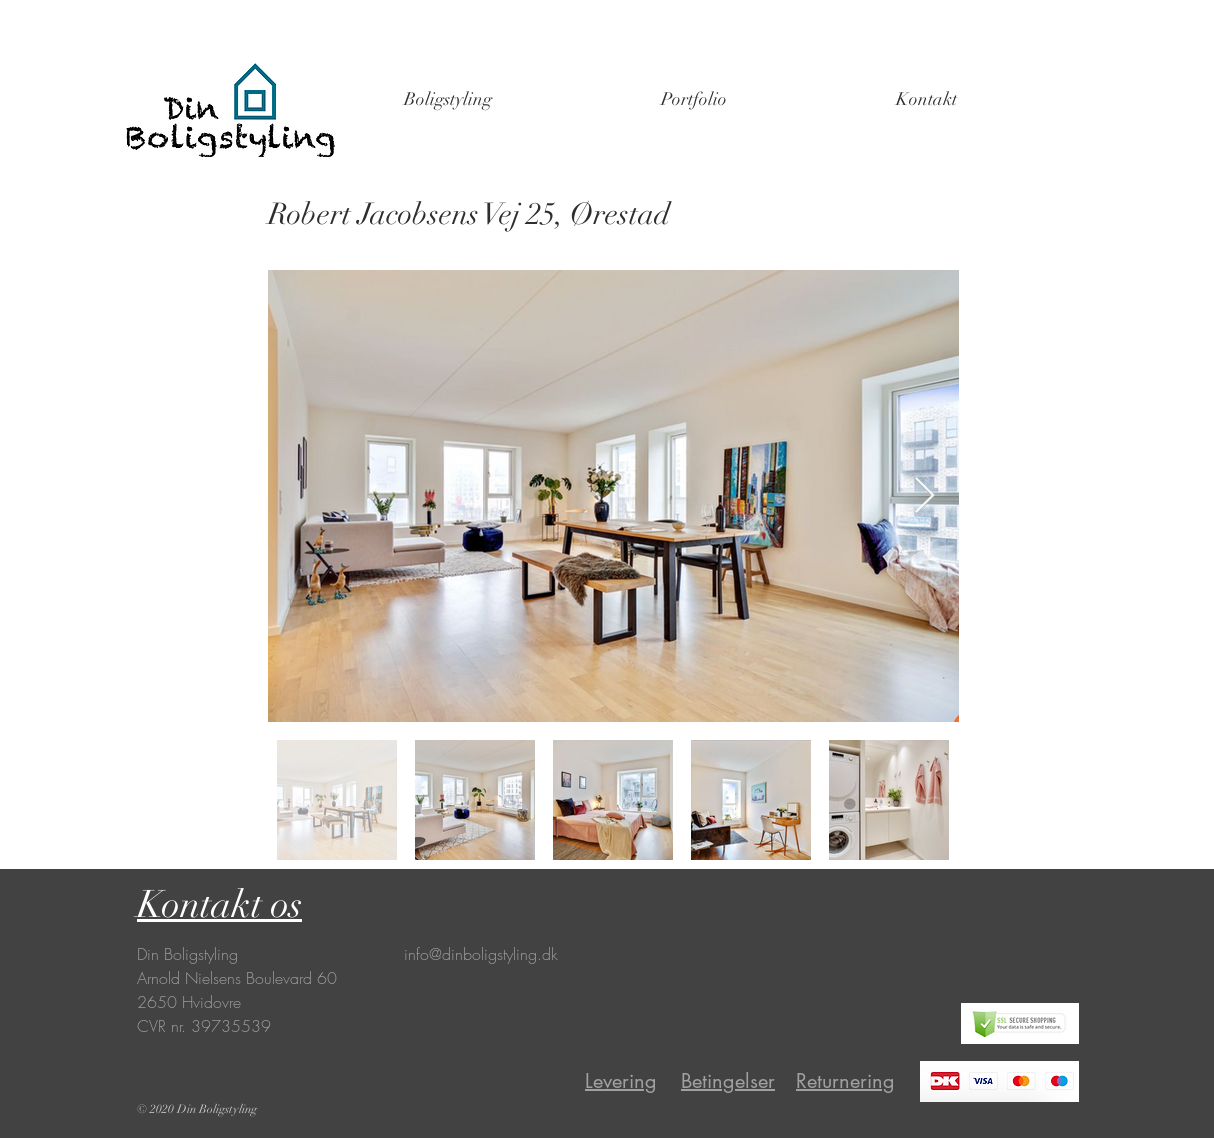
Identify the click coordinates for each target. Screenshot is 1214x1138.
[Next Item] (924, 496)
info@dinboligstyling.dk (481, 954)
